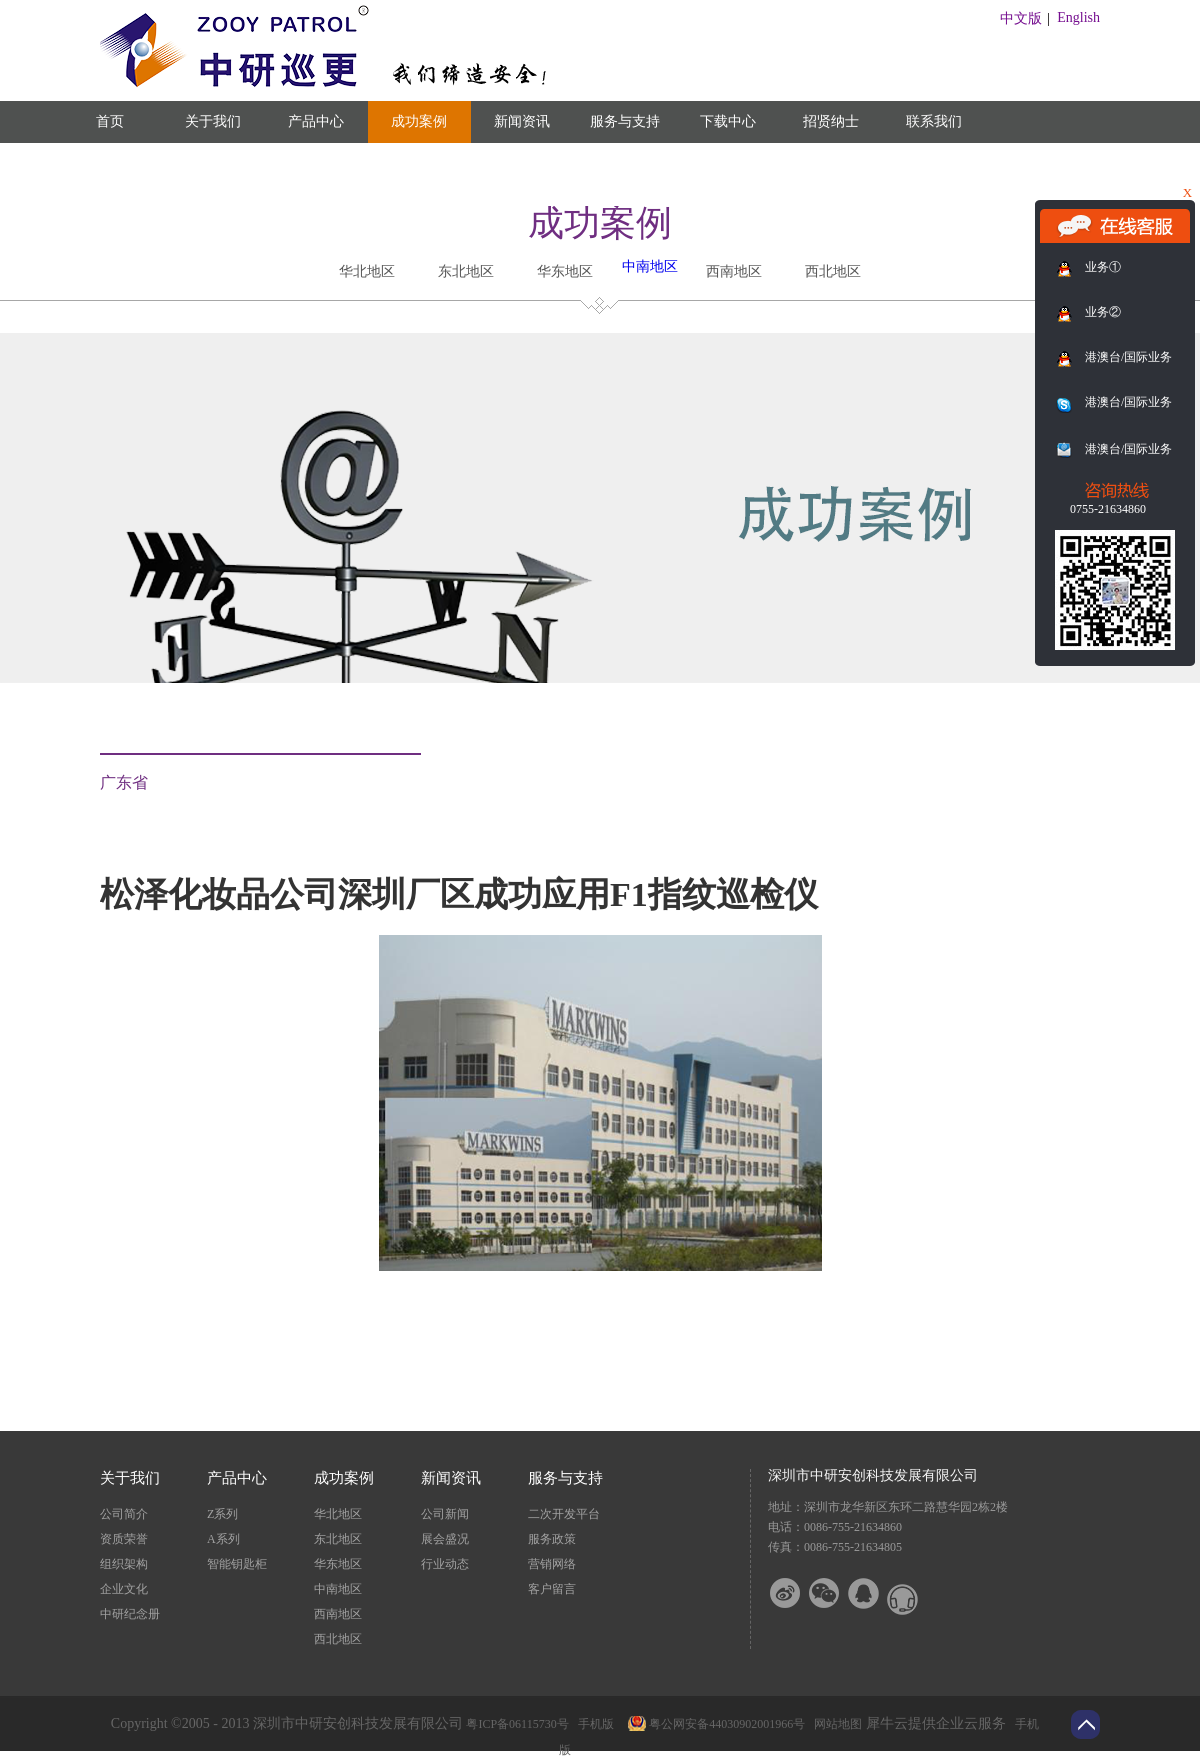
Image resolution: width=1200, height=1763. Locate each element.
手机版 (593, 1724)
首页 (110, 121)
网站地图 (835, 1724)
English (1078, 17)
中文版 (1021, 18)
